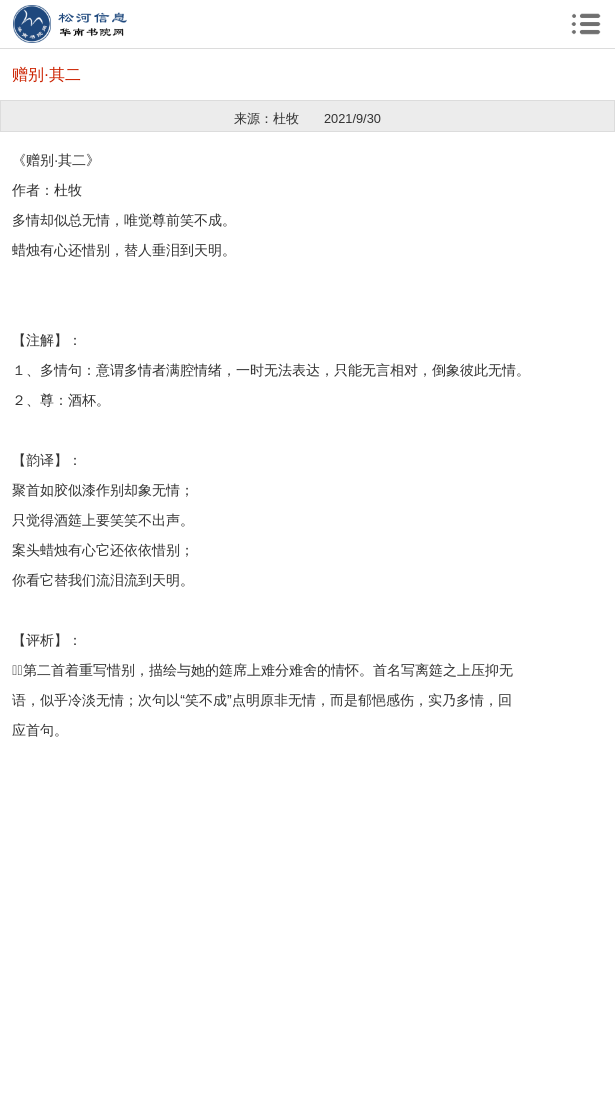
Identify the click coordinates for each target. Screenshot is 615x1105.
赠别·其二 (46, 74)
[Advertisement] (307, 885)
